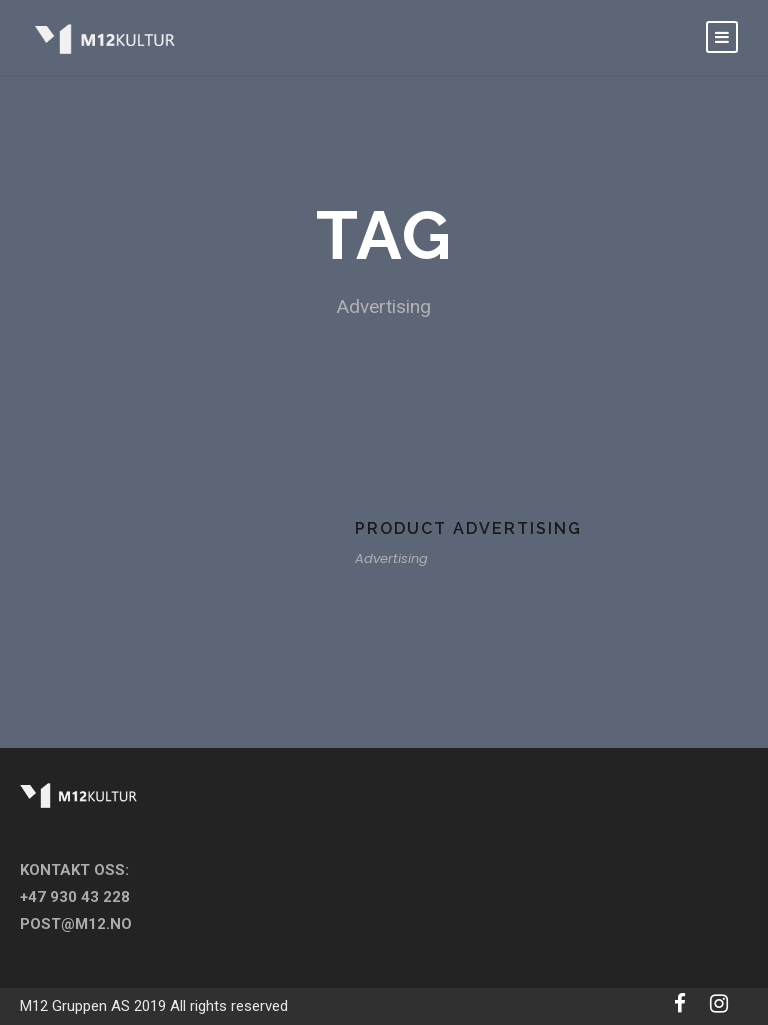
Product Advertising (468, 528)
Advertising (391, 558)
